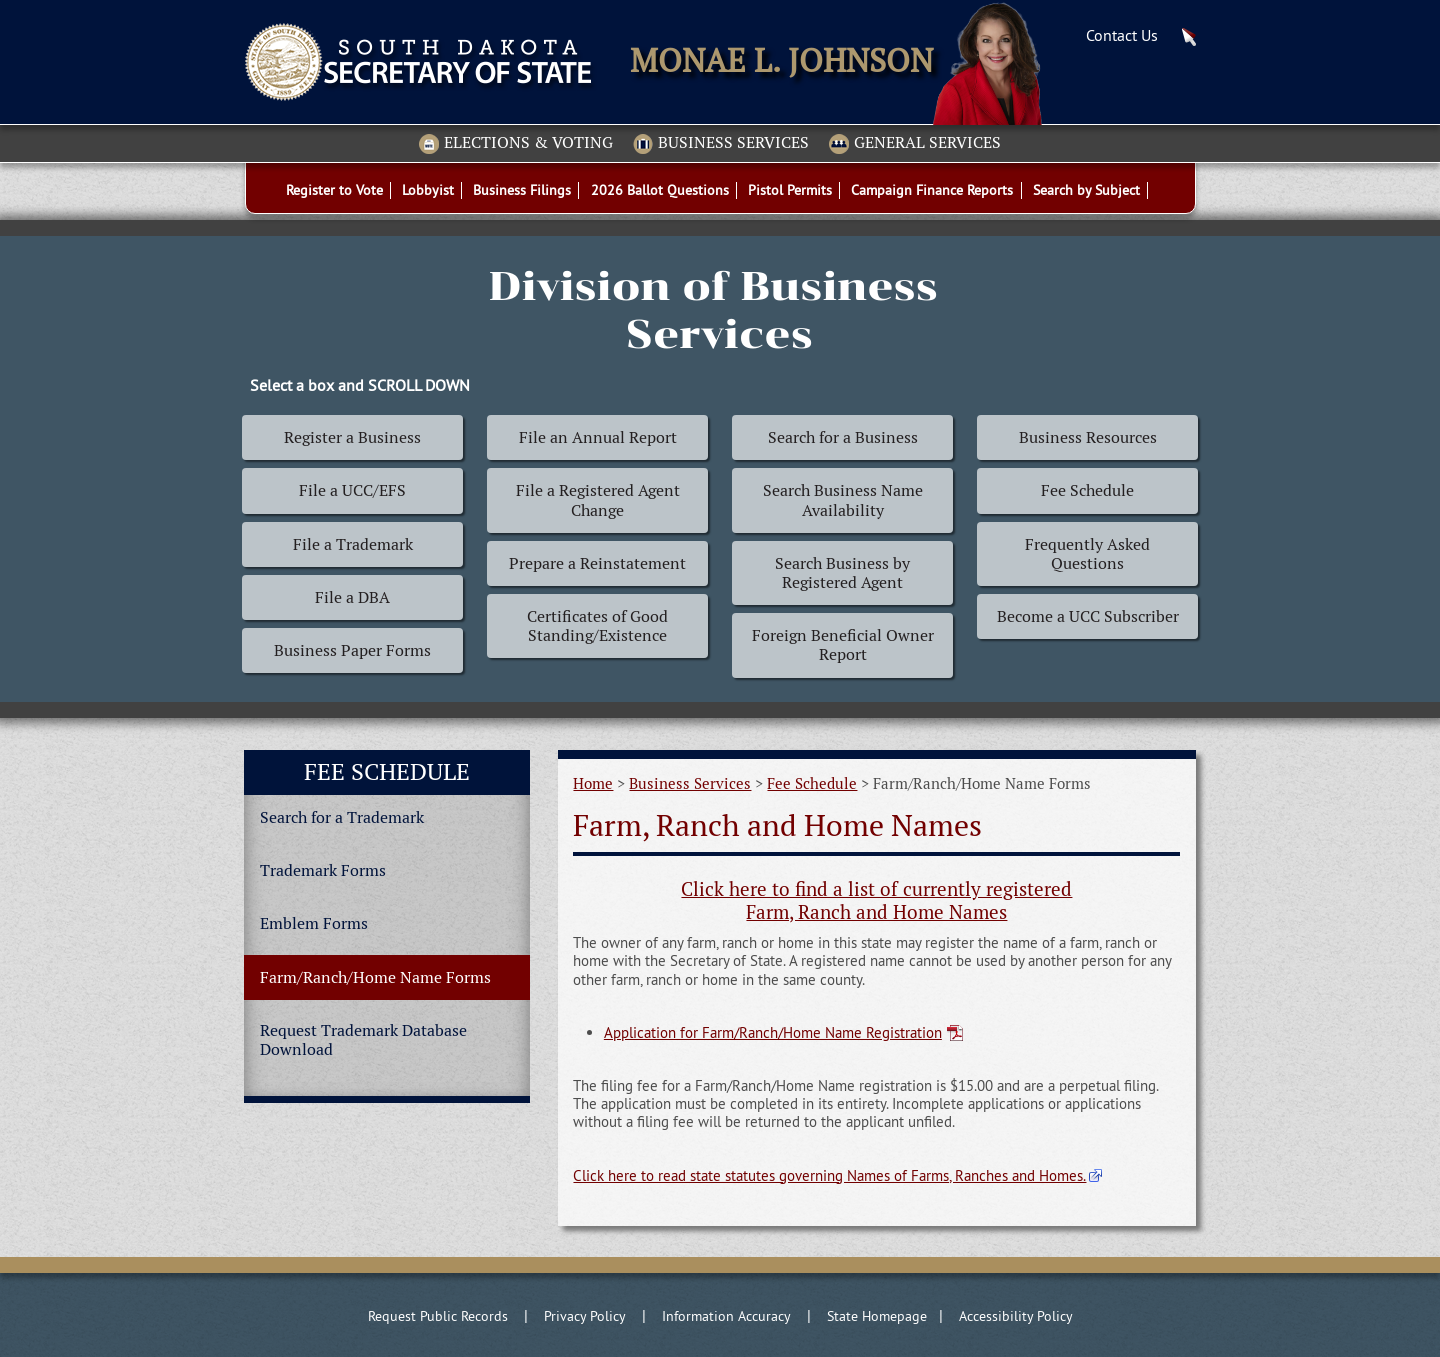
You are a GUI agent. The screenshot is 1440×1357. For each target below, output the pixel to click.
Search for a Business (843, 437)
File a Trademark (353, 544)
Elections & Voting (516, 144)
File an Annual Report (598, 437)
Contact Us (1122, 35)
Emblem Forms (314, 923)
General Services (915, 144)
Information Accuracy (726, 1316)
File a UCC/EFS (352, 490)
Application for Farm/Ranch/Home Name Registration (773, 1032)
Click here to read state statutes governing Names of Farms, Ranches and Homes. (829, 1175)
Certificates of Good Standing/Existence (597, 626)
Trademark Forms (323, 870)
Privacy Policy (585, 1316)
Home (593, 783)
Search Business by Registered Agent (842, 573)
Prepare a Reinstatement (597, 563)
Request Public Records (438, 1316)
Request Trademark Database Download (363, 1040)
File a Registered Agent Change (598, 500)
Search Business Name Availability (843, 500)
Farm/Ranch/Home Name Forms (375, 977)
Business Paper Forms (352, 650)
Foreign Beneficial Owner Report (843, 645)
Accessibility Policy (1016, 1316)
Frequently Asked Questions (1087, 554)
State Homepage (877, 1316)
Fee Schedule (1087, 490)
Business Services (721, 144)
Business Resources (1088, 437)
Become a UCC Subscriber (1088, 616)
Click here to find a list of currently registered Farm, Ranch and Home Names (876, 901)
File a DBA (352, 597)
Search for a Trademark (342, 817)
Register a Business (352, 437)
